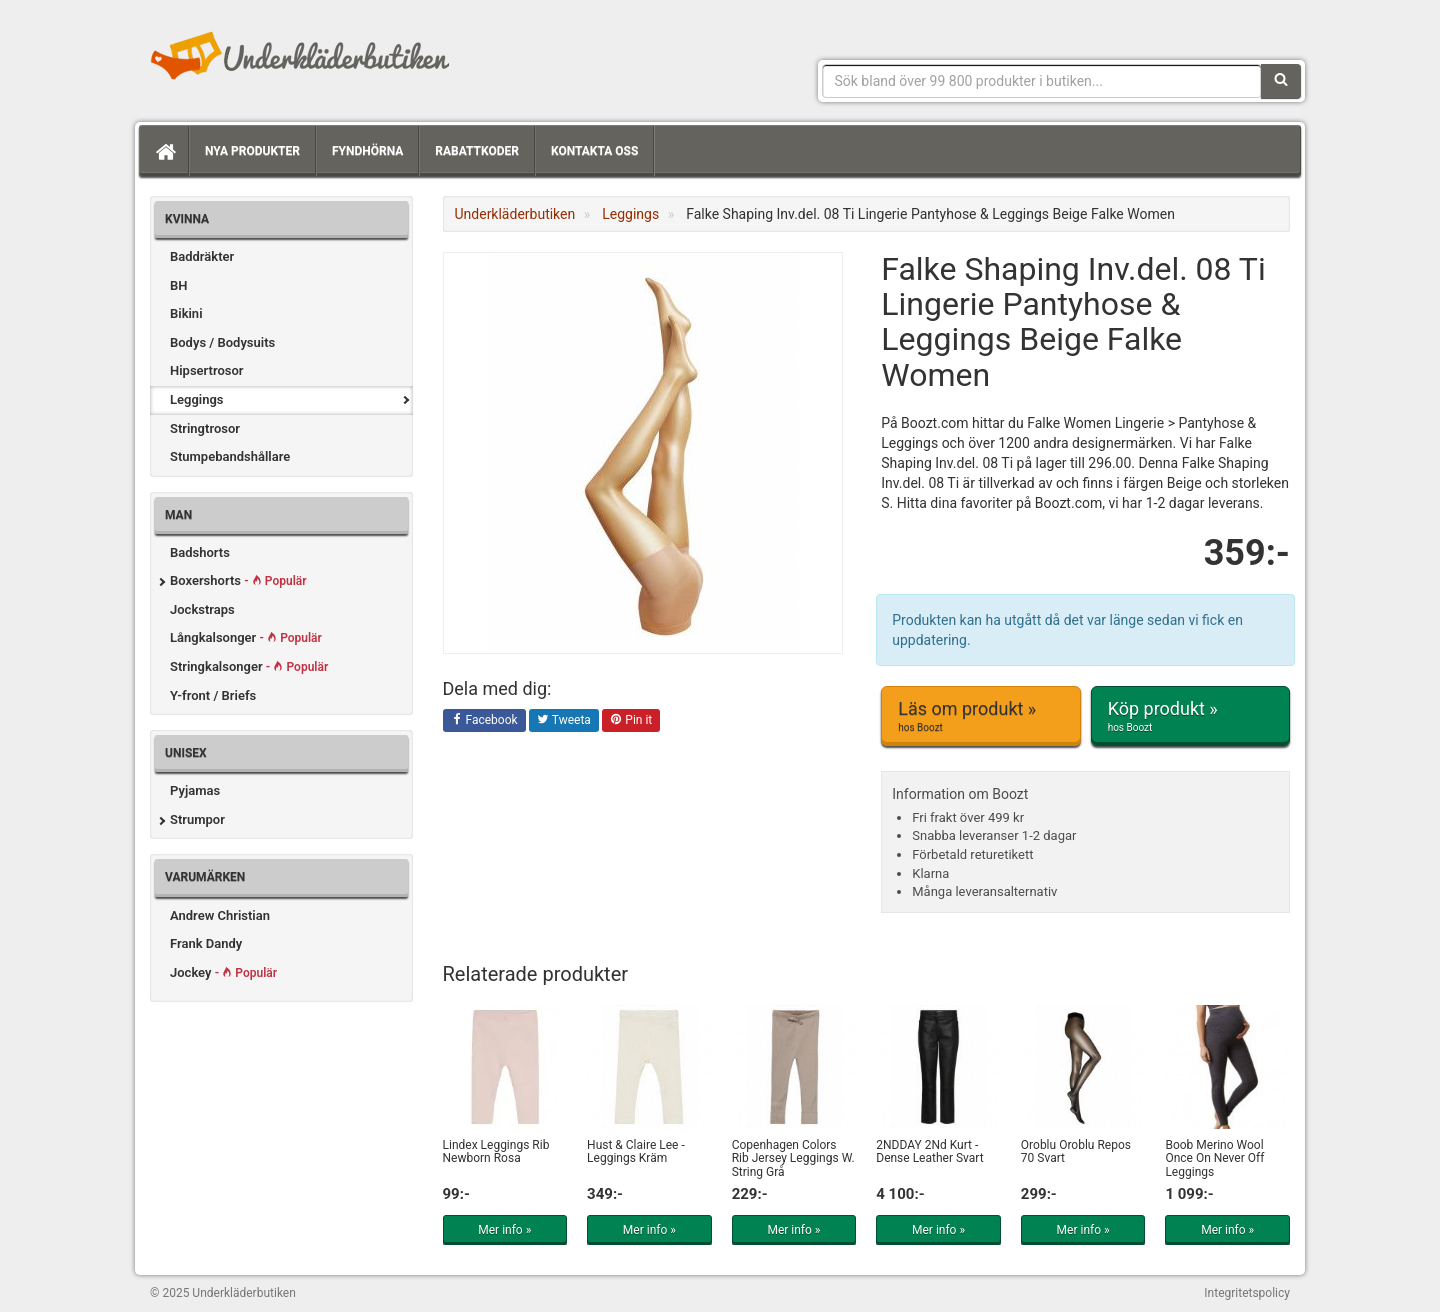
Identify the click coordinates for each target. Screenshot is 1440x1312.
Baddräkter (202, 256)
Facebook (484, 721)
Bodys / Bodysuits (222, 342)
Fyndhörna (367, 151)
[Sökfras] (1042, 81)
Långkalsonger (246, 637)
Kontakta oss (594, 151)
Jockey (223, 972)
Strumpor (197, 819)
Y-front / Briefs (213, 695)
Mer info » (504, 1230)
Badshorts (200, 552)
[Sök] (1281, 81)
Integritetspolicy (1247, 1293)
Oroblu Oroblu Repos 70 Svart (1076, 1151)
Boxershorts (238, 580)
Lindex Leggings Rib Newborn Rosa (496, 1151)
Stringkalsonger (249, 666)
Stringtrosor (205, 428)
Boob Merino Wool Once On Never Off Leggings (1214, 1158)
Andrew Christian (220, 915)
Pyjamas (195, 790)
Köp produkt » (1190, 716)
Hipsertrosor (207, 370)
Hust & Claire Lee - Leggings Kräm (636, 1151)
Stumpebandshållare (230, 456)
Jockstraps (202, 609)
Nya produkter (252, 151)
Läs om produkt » (980, 716)
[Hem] (164, 151)
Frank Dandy (206, 943)
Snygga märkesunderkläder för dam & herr (300, 55)
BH (178, 285)
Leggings (197, 399)
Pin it (631, 721)
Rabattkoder (477, 151)
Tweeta (564, 721)
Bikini (186, 313)
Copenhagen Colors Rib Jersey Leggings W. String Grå (793, 1158)
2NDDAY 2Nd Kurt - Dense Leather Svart (929, 1151)
